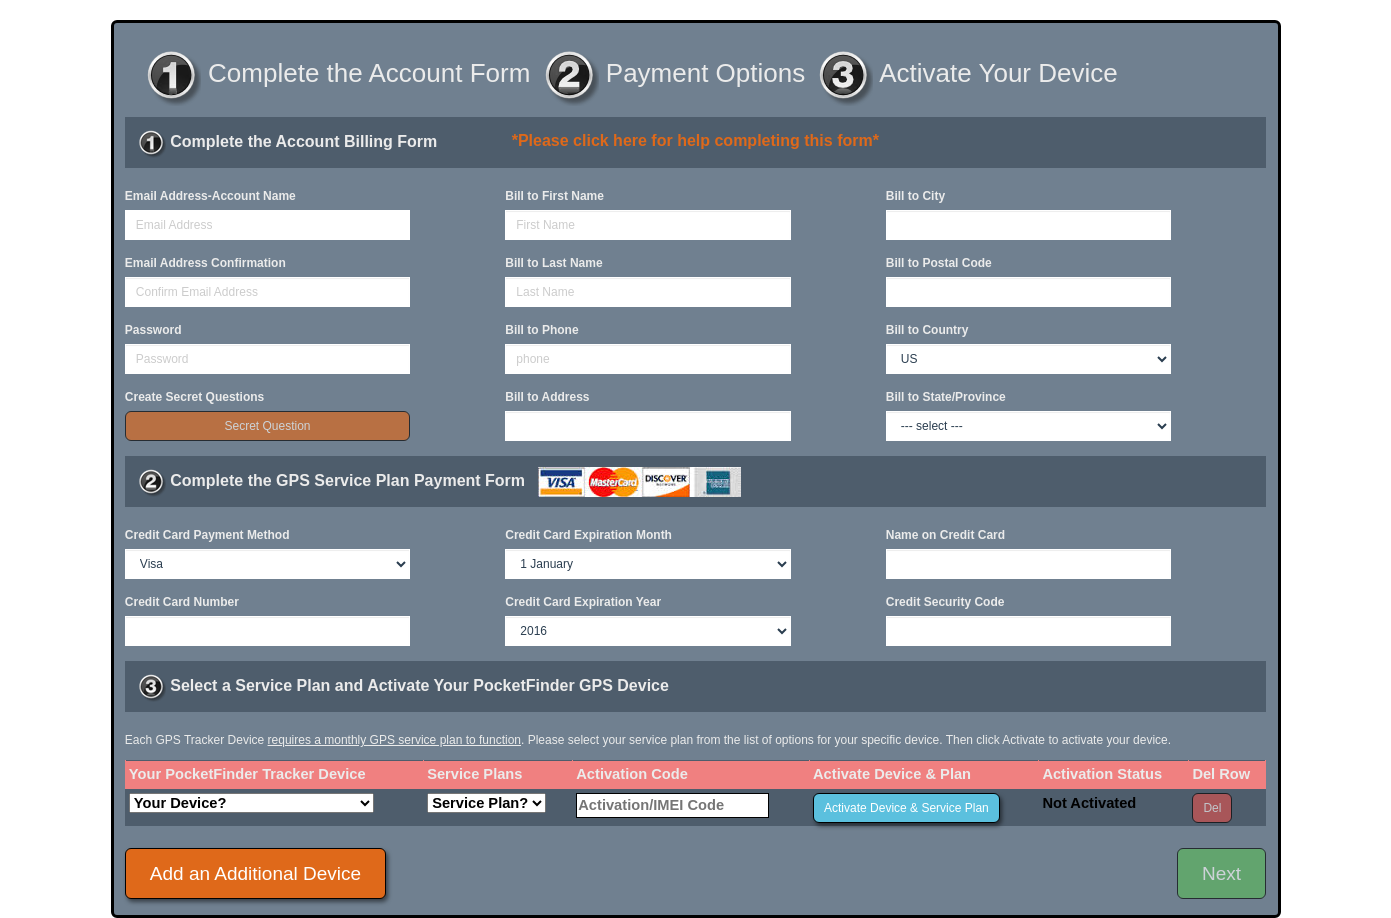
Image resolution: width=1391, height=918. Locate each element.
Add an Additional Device (255, 873)
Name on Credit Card (945, 535)
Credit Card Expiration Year (583, 602)
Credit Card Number (182, 602)
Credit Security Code (945, 602)
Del (1212, 808)
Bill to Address (547, 397)
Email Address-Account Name (210, 196)
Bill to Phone (541, 330)
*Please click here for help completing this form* (695, 140)
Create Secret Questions (194, 397)
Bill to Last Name (553, 263)
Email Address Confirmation (205, 263)
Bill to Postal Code (939, 263)
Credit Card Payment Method (207, 535)
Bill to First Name (554, 196)
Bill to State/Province (946, 397)
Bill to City (915, 196)
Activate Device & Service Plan (906, 808)
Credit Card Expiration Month (588, 535)
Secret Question (267, 426)
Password (153, 330)
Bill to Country (927, 330)
